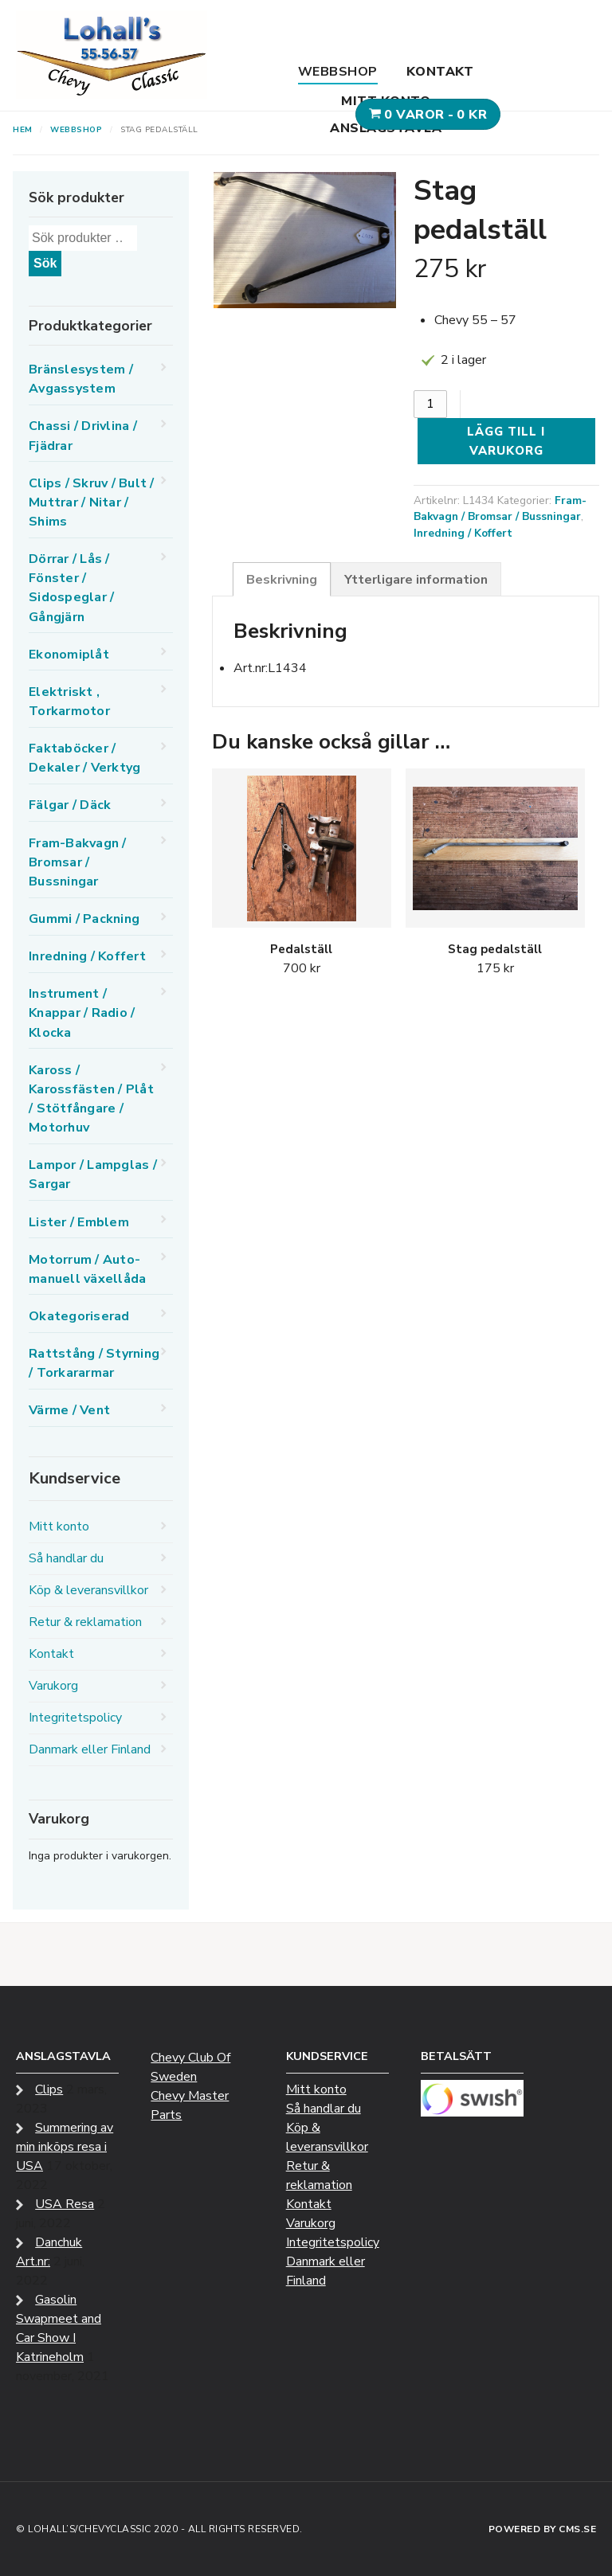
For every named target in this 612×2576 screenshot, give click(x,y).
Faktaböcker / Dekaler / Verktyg (84, 758)
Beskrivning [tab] (281, 579)
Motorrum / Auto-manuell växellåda (87, 1269)
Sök (45, 263)
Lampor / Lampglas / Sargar (93, 1174)
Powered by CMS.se (542, 2529)
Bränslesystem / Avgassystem (81, 379)
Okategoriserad (79, 1316)
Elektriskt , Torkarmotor (69, 701)
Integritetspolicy (75, 1717)
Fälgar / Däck (70, 805)
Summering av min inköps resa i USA (64, 2147)
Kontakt (440, 71)
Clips (49, 2089)
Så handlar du (66, 1558)
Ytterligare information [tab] (416, 579)
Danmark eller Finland (90, 1749)
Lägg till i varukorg (506, 441)
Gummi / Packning (84, 919)
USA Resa (64, 2204)
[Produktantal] (430, 404)
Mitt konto (385, 101)
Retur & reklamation (85, 1622)
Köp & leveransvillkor (88, 1590)
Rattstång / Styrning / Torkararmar (94, 1363)
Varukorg (53, 1686)
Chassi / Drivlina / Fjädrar (83, 435)
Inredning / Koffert (463, 533)
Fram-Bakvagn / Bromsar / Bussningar (500, 509)
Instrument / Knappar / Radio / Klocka (82, 1013)
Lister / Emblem (79, 1222)
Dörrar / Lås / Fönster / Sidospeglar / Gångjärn (71, 587)
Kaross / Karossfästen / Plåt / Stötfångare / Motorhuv (91, 1098)
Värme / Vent (69, 1410)
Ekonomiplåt (69, 654)
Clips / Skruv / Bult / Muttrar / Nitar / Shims (92, 502)
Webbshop (338, 71)
